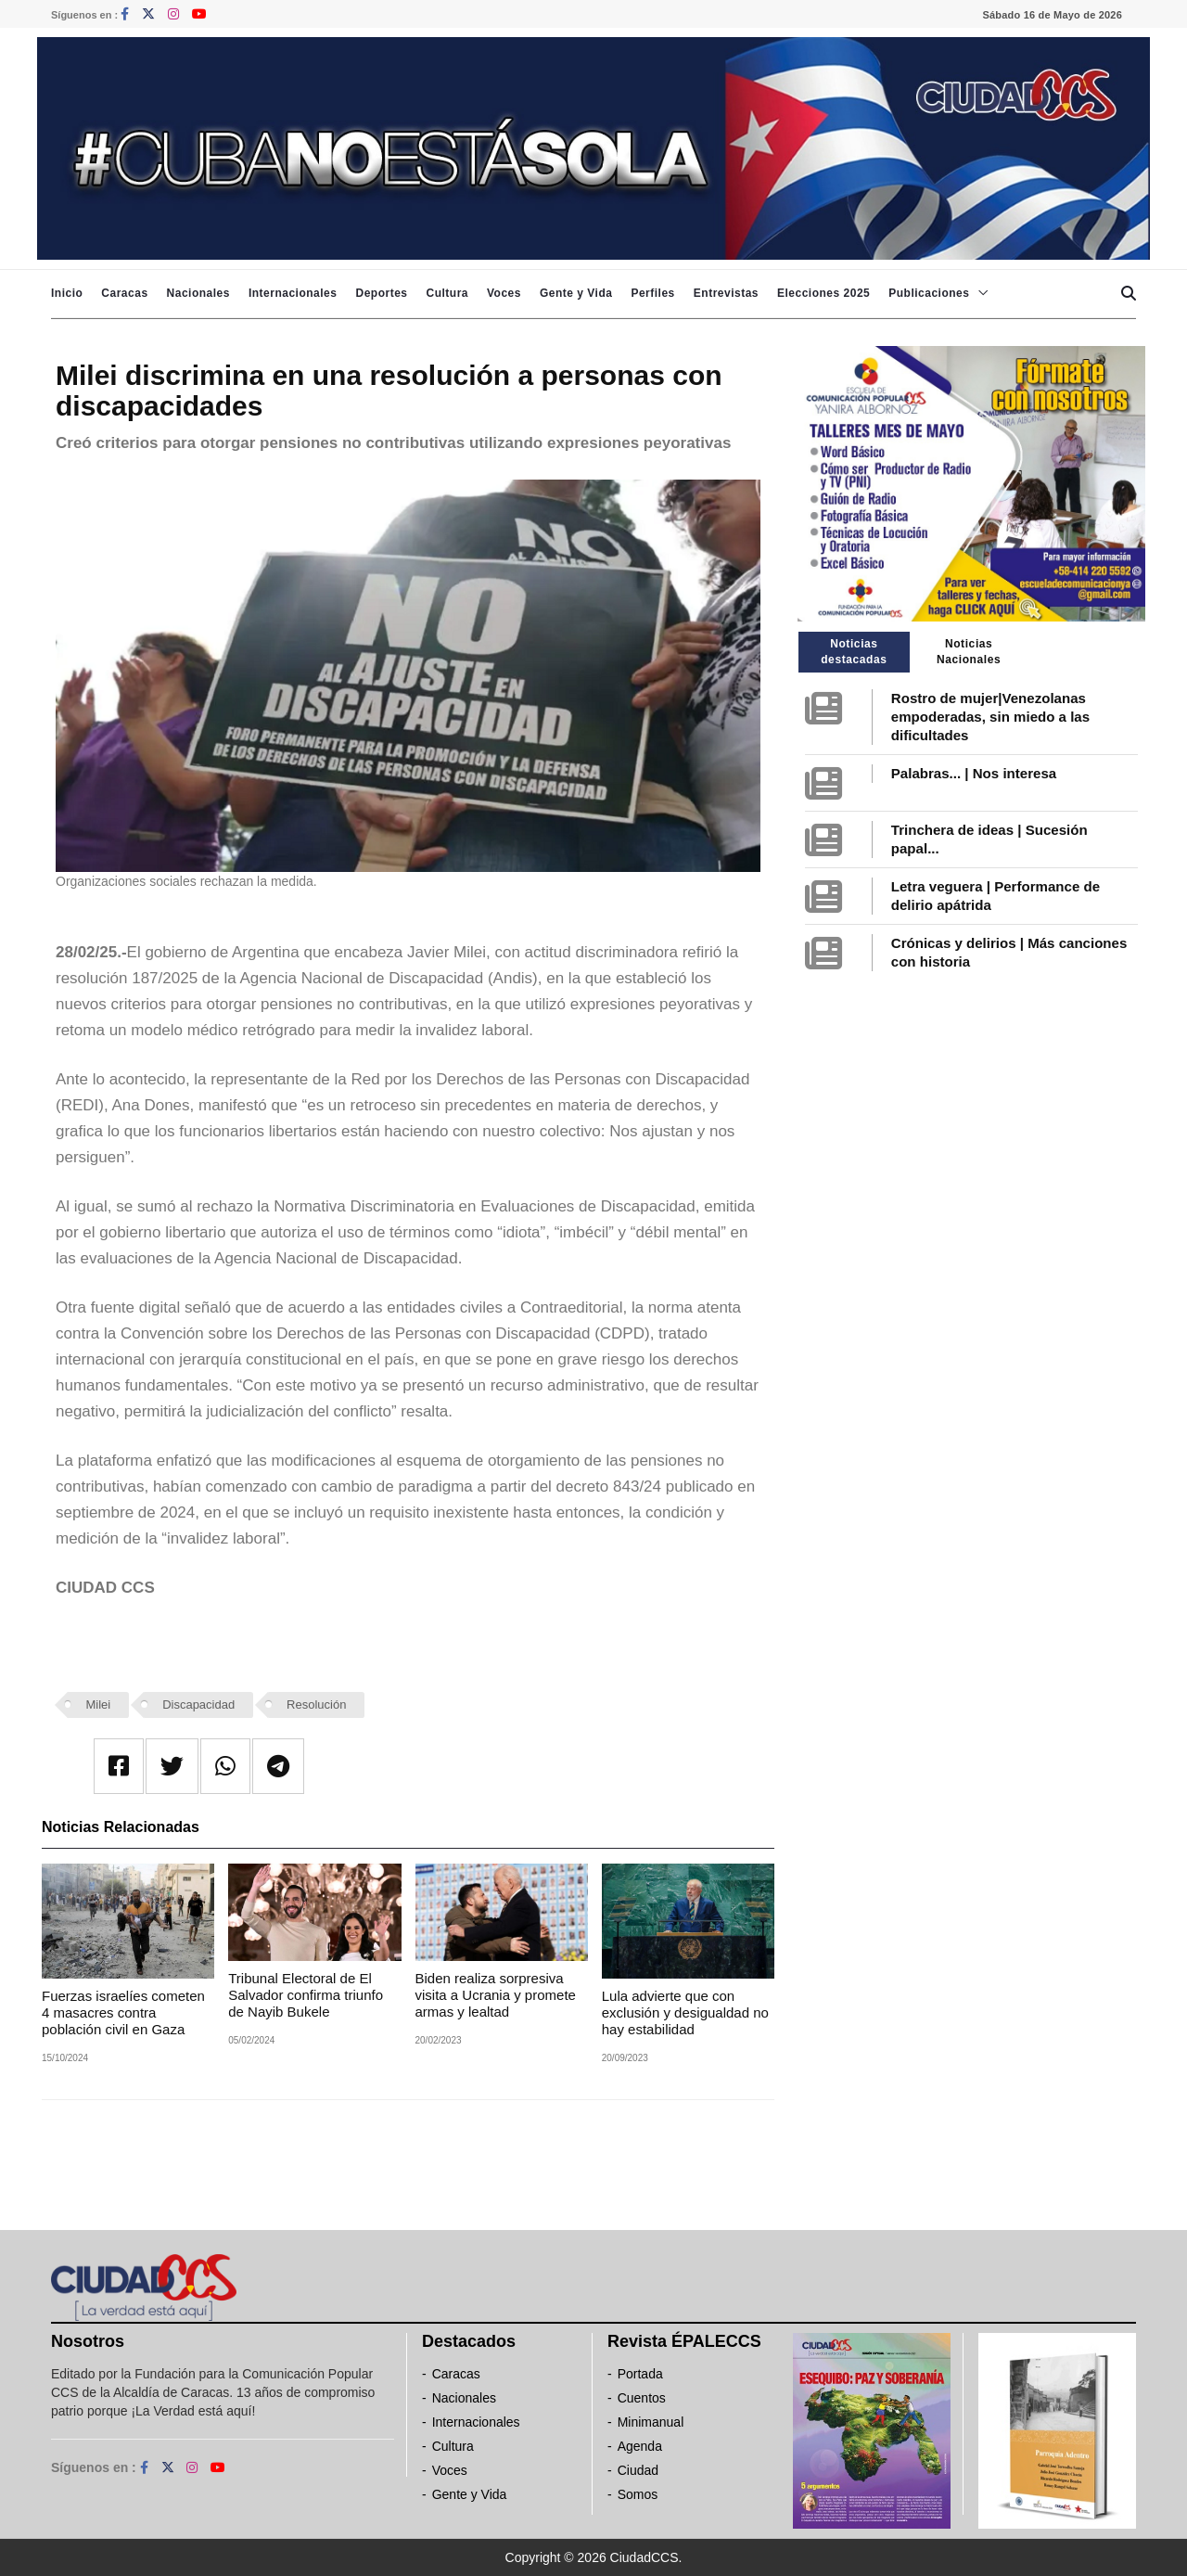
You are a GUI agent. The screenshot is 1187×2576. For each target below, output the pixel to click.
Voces (504, 293)
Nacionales (198, 293)
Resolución (316, 1704)
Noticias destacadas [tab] (854, 651)
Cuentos (642, 2397)
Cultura (447, 293)
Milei (98, 1704)
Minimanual (651, 2422)
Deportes (381, 293)
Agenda (640, 2446)
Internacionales (293, 293)
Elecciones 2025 (823, 293)
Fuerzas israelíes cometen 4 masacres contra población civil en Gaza (123, 2012)
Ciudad (638, 2470)
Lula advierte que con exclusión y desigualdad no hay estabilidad (685, 2012)
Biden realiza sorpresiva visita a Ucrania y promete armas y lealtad (495, 1994)
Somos (638, 2494)
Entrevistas (726, 293)
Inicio (67, 293)
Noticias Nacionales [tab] (969, 651)
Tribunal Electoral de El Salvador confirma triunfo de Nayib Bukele (305, 1994)
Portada (640, 2373)
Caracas (124, 293)
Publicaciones (928, 293)
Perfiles (652, 293)
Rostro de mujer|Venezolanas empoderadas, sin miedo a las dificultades (990, 716)
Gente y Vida (576, 293)
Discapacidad (198, 1704)
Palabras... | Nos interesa (973, 773)
